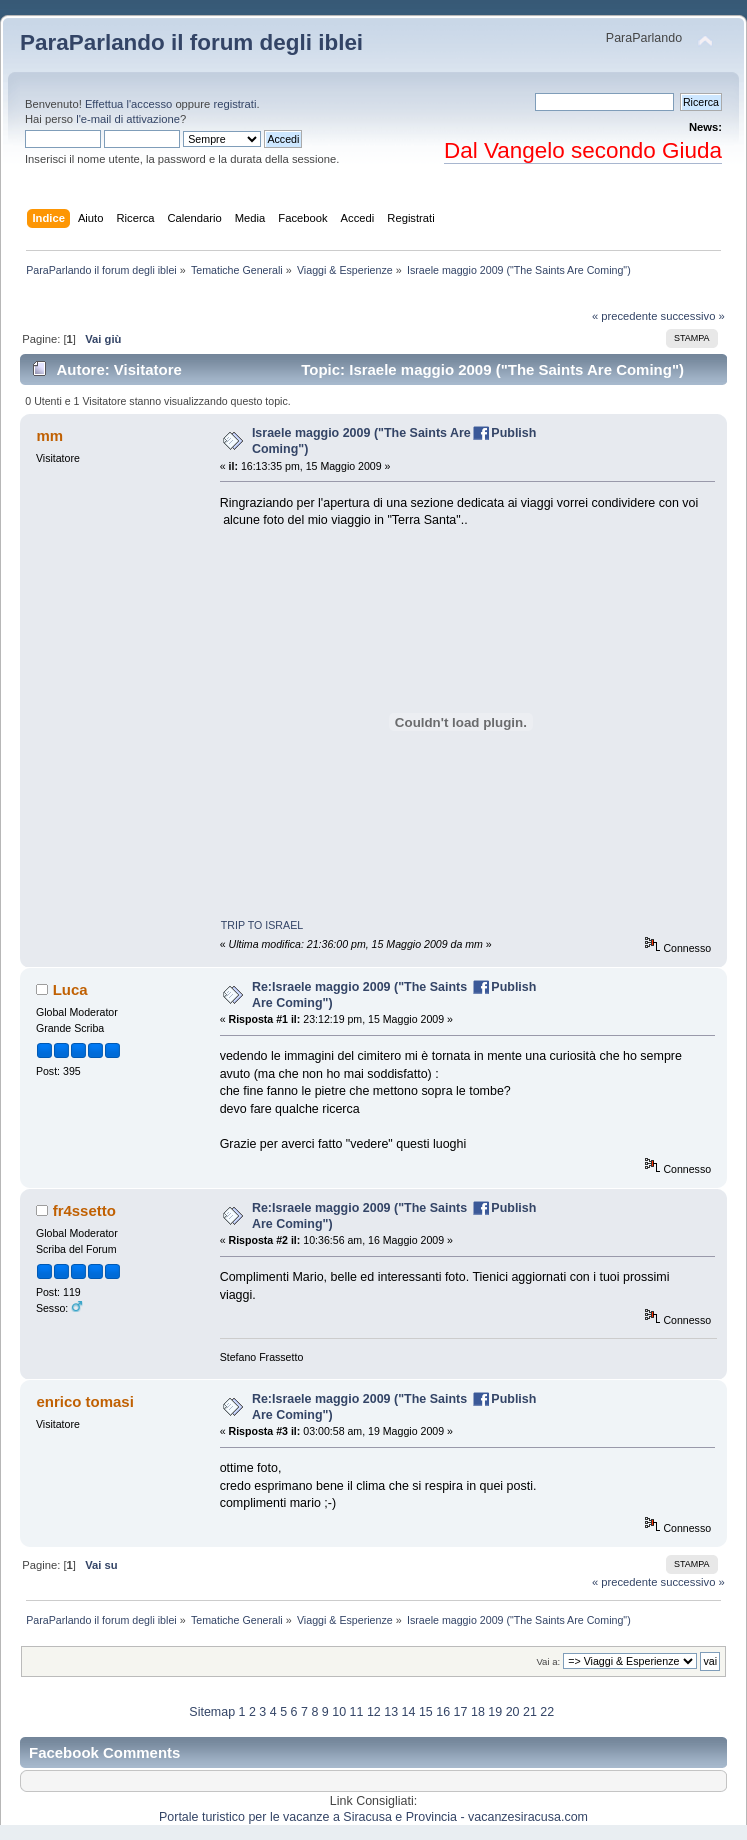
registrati (234, 104)
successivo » (693, 316)
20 (513, 1712)
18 (478, 1712)
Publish (513, 433)
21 (530, 1712)
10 (339, 1712)
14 (409, 1712)
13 (391, 1712)
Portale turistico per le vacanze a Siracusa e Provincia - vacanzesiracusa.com (373, 1817)
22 (547, 1712)
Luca (70, 989)
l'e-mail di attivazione (128, 119)
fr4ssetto (84, 1210)
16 (443, 1712)
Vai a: (548, 1661)
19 (495, 1712)
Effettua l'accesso (128, 104)
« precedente (625, 316)
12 (374, 1712)
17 (461, 1712)
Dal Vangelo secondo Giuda (583, 150)
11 (357, 1712)
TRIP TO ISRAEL (262, 925)
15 (426, 1712)
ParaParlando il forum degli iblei (191, 42)
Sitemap (212, 1712)
